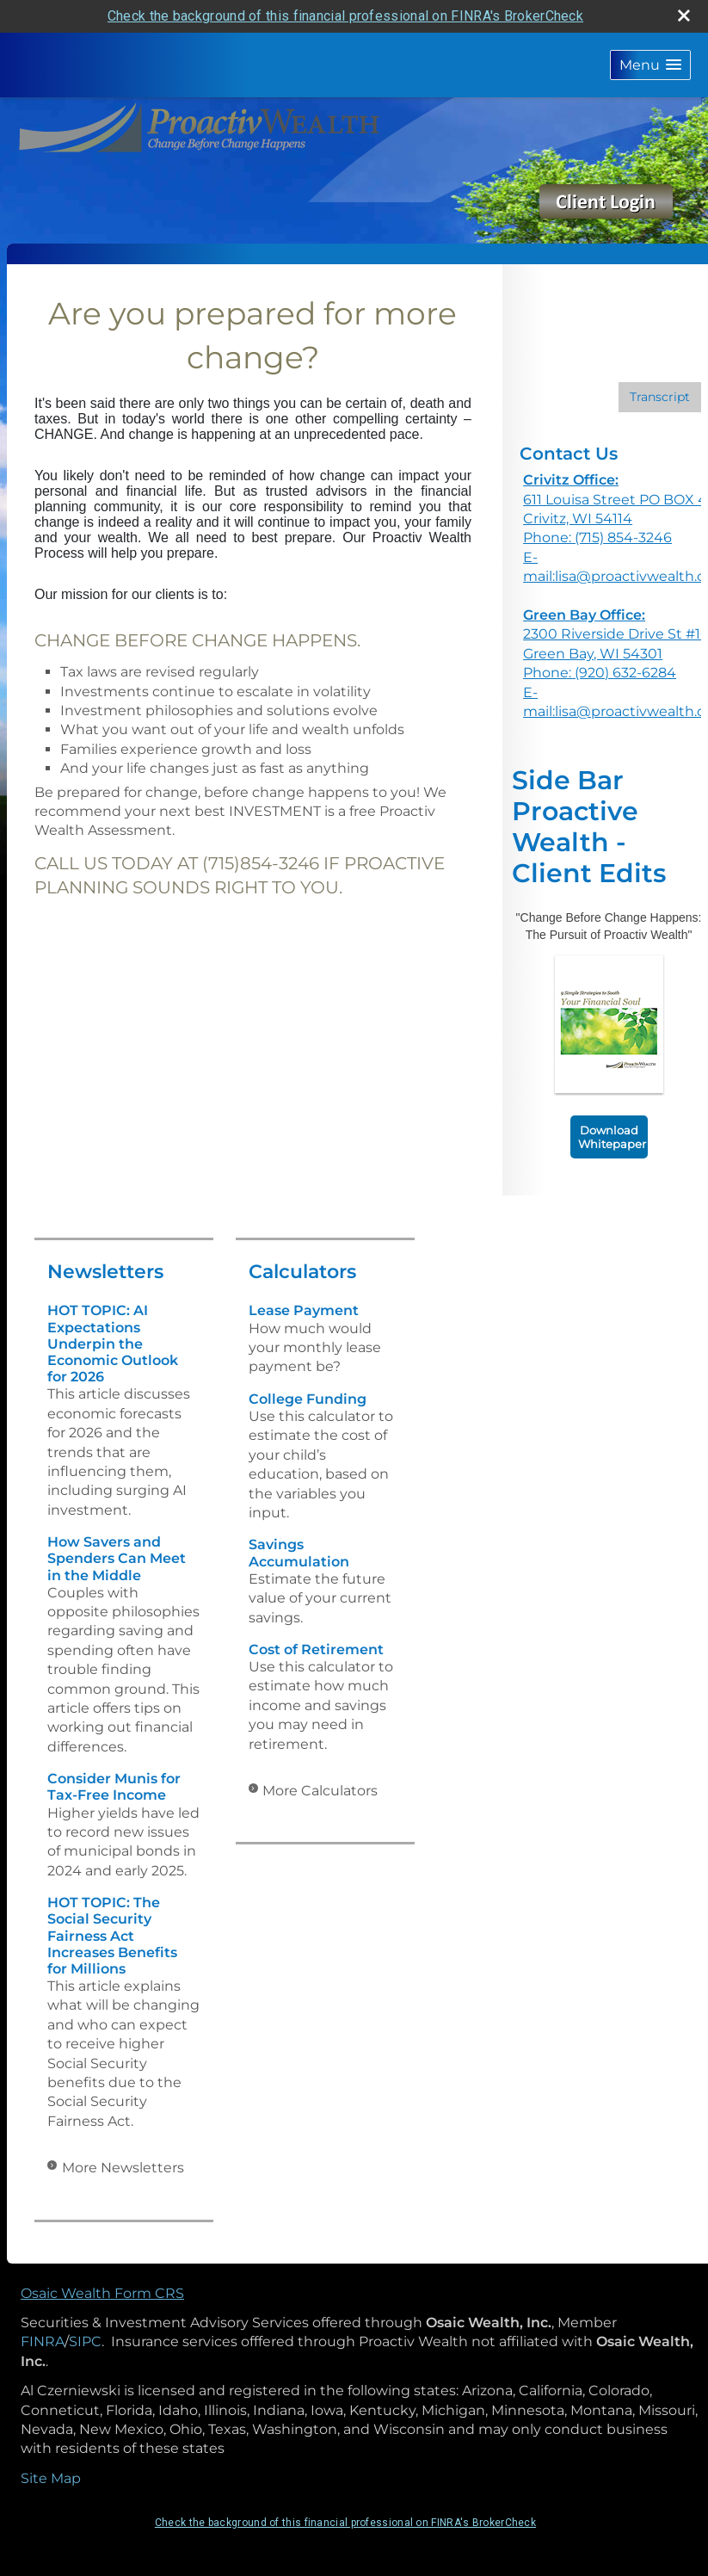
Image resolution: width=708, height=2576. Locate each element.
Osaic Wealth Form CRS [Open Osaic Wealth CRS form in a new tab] (102, 2293)
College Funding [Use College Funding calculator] (307, 1399)
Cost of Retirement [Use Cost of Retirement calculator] (316, 1649)
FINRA (43, 2341)
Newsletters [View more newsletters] (105, 1271)
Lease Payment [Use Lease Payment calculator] (304, 1310)
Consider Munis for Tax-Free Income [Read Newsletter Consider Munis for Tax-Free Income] (114, 1786)
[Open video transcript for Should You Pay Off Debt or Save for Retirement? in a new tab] (660, 397)
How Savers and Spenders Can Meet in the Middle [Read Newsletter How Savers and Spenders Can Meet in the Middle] (116, 1558)
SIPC (85, 2341)
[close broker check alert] (684, 15)
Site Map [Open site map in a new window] (51, 2478)
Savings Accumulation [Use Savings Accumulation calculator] (299, 1552)
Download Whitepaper (612, 1137)
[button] (650, 65)
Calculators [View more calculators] (302, 1271)
